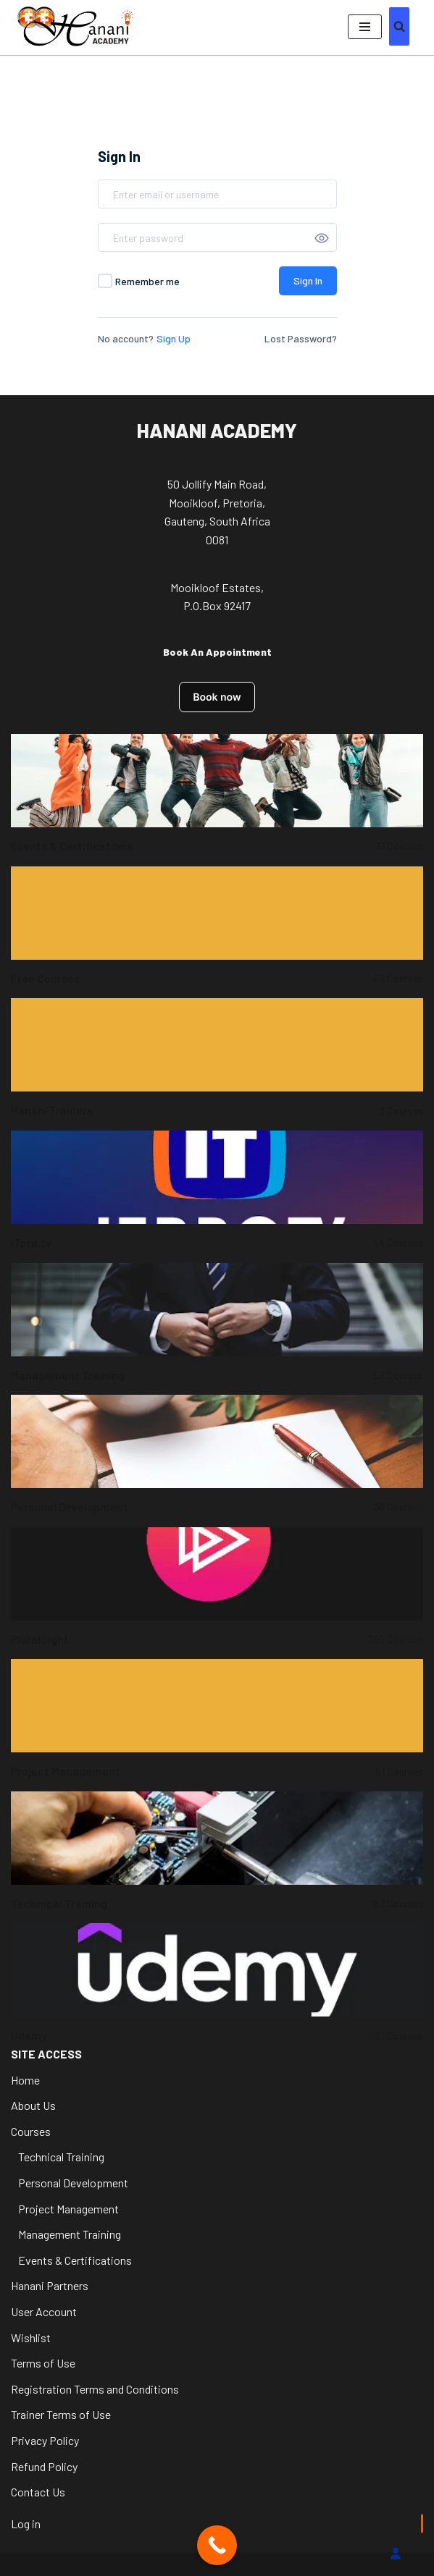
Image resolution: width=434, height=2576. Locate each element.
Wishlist (31, 2337)
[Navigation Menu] (365, 26)
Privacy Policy (45, 2440)
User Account (44, 2311)
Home (25, 2080)
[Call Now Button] (217, 2545)
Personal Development (73, 2182)
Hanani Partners (49, 2285)
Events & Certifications (75, 2260)
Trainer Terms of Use (61, 2414)
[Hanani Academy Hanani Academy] (75, 26)
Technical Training (61, 2156)
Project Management (68, 2209)
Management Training (69, 2234)
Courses (31, 2131)
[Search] (399, 26)
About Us (33, 2105)
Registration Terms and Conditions (95, 2389)
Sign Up (174, 338)
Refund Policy (44, 2466)
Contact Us (38, 2492)
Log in (26, 2523)
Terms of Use (43, 2363)
